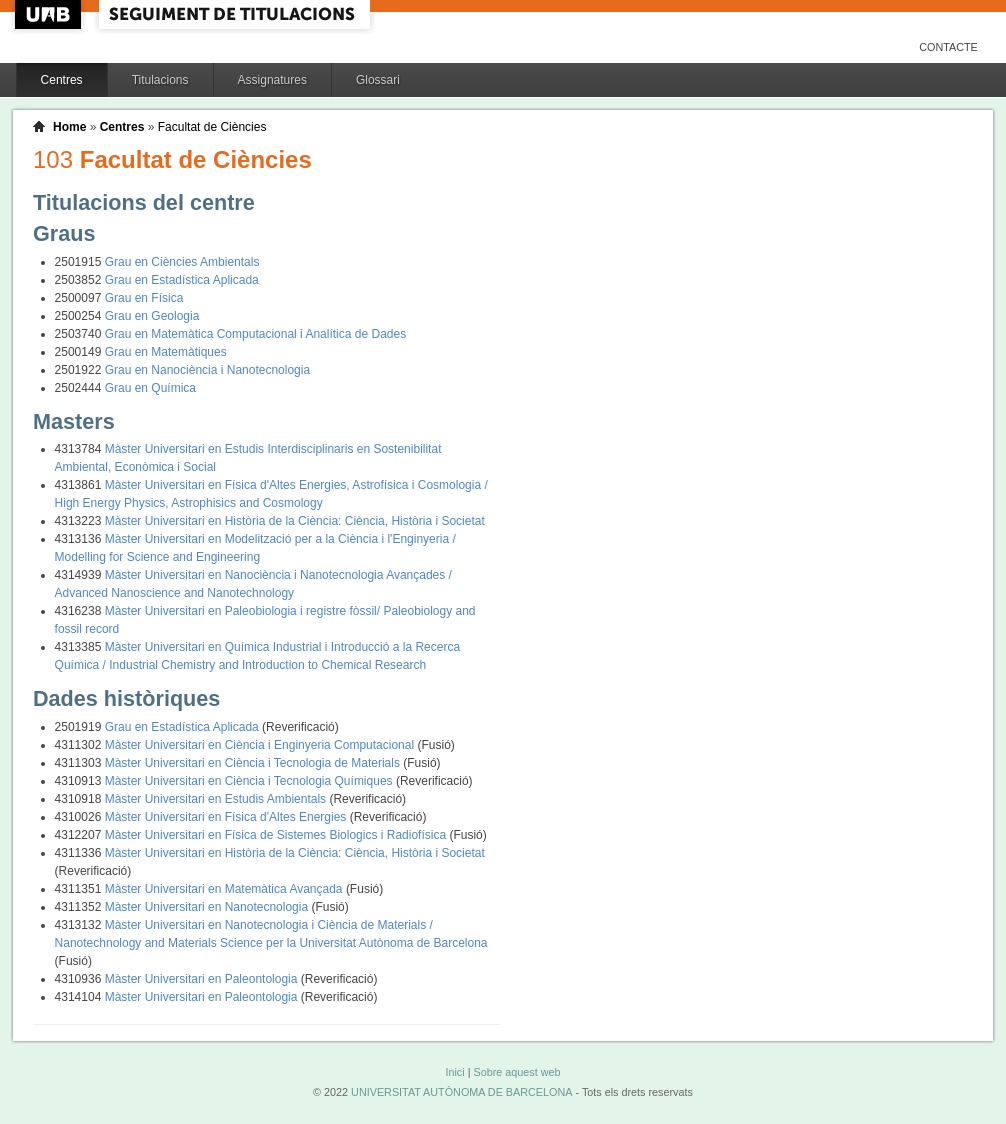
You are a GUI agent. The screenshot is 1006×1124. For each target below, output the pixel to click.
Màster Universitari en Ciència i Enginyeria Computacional (261, 745)
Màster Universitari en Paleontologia (203, 979)
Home (69, 127)
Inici (454, 1072)
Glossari (378, 80)
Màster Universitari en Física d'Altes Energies (227, 817)
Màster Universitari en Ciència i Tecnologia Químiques (250, 781)
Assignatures (272, 80)
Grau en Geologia (152, 316)
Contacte (948, 47)
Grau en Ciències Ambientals (182, 262)
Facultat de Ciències (212, 127)
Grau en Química (150, 388)
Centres (62, 80)
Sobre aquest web (516, 1072)
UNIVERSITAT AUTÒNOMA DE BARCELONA (461, 1092)
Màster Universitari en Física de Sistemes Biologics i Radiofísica (277, 835)
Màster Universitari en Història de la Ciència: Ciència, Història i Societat (295, 521)
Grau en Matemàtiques (166, 352)
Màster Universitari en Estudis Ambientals (217, 799)
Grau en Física (144, 298)
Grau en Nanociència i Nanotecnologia (207, 370)
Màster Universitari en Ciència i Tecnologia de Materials (254, 763)
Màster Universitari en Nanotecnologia (208, 907)
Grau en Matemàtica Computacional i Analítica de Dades (256, 334)
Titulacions (160, 80)
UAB (50, 14)
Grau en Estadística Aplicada (182, 280)
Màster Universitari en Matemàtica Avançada (225, 889)
